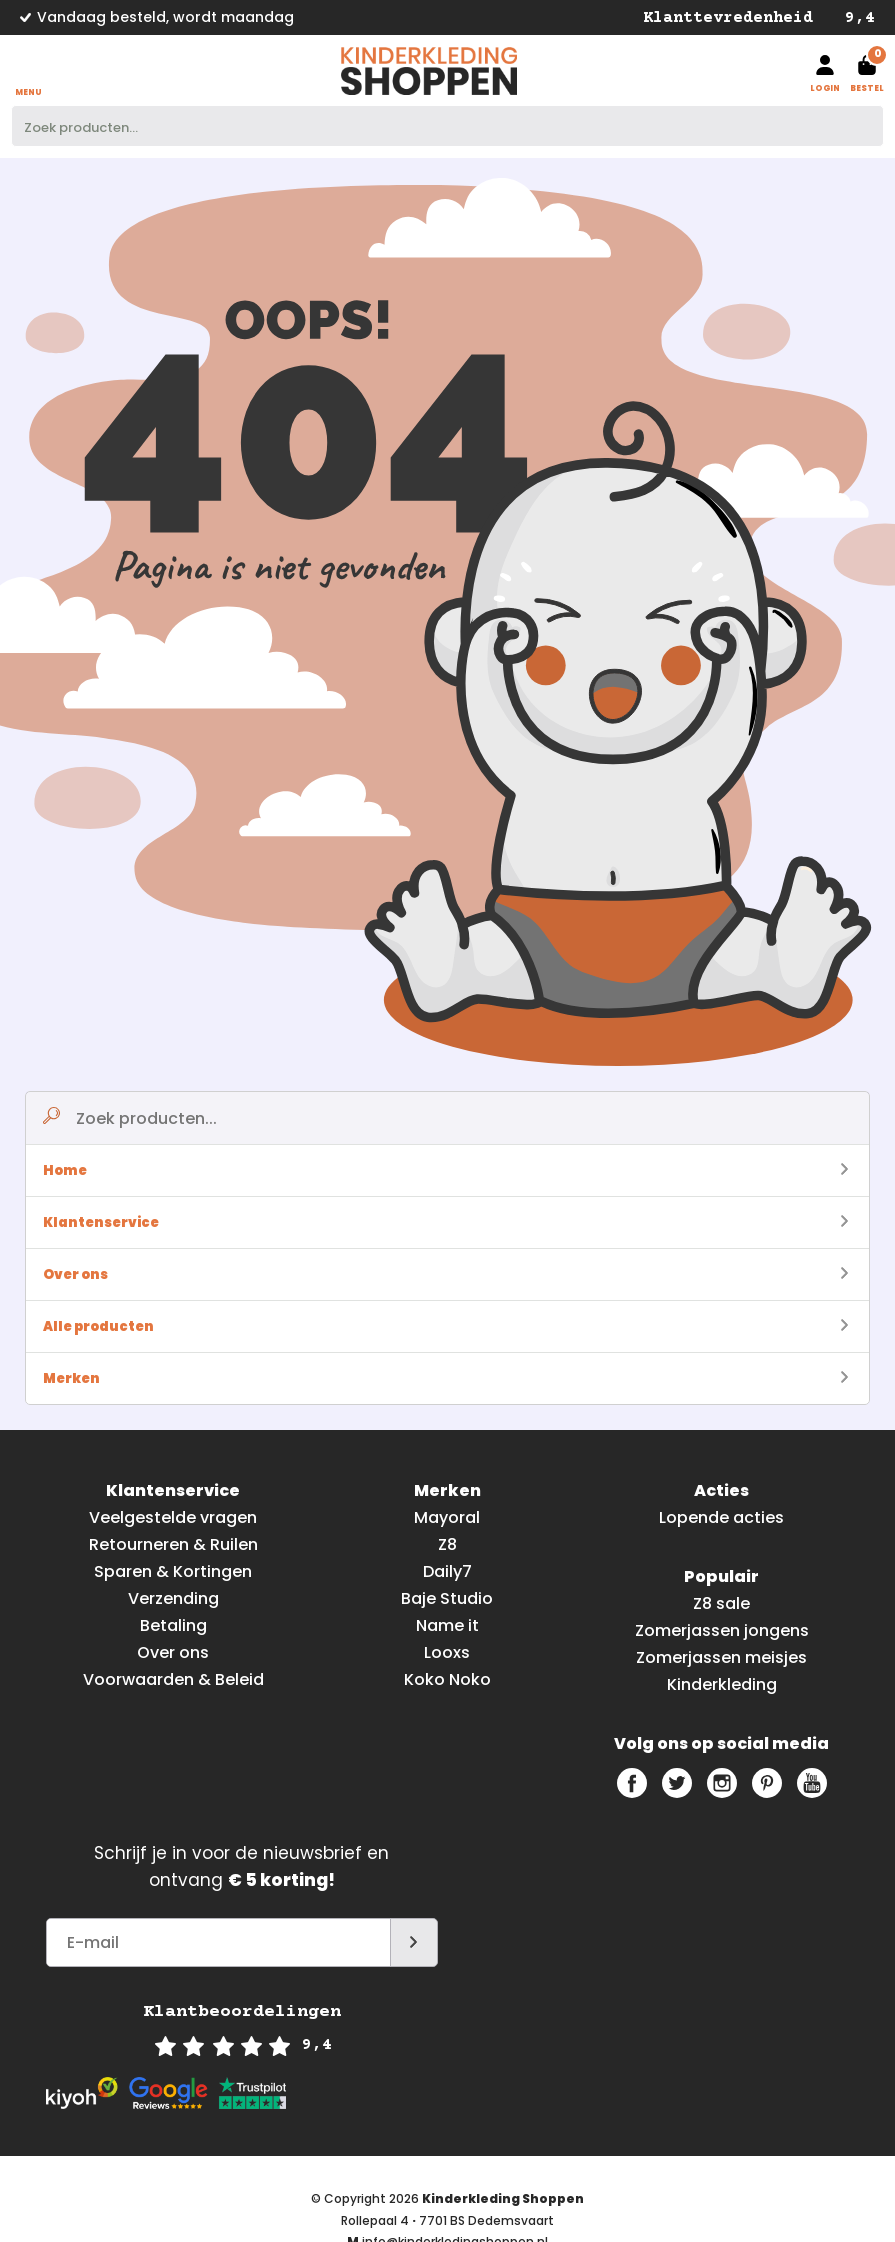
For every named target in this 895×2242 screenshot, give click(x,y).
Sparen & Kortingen (173, 1571)
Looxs (447, 1652)
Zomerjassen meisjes (721, 1657)
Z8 (447, 1544)
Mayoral (447, 1517)
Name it (447, 1625)
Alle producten (445, 1326)
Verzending (173, 1598)
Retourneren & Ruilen (173, 1544)
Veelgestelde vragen (173, 1517)
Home (445, 1170)
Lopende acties (721, 1517)
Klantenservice (445, 1222)
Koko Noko (447, 1679)
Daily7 (447, 1571)
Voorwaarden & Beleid (173, 1679)
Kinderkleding (722, 1684)
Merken (445, 1378)
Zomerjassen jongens (722, 1630)
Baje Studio (447, 1598)
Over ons (445, 1274)
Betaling (173, 1625)
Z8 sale (721, 1603)
